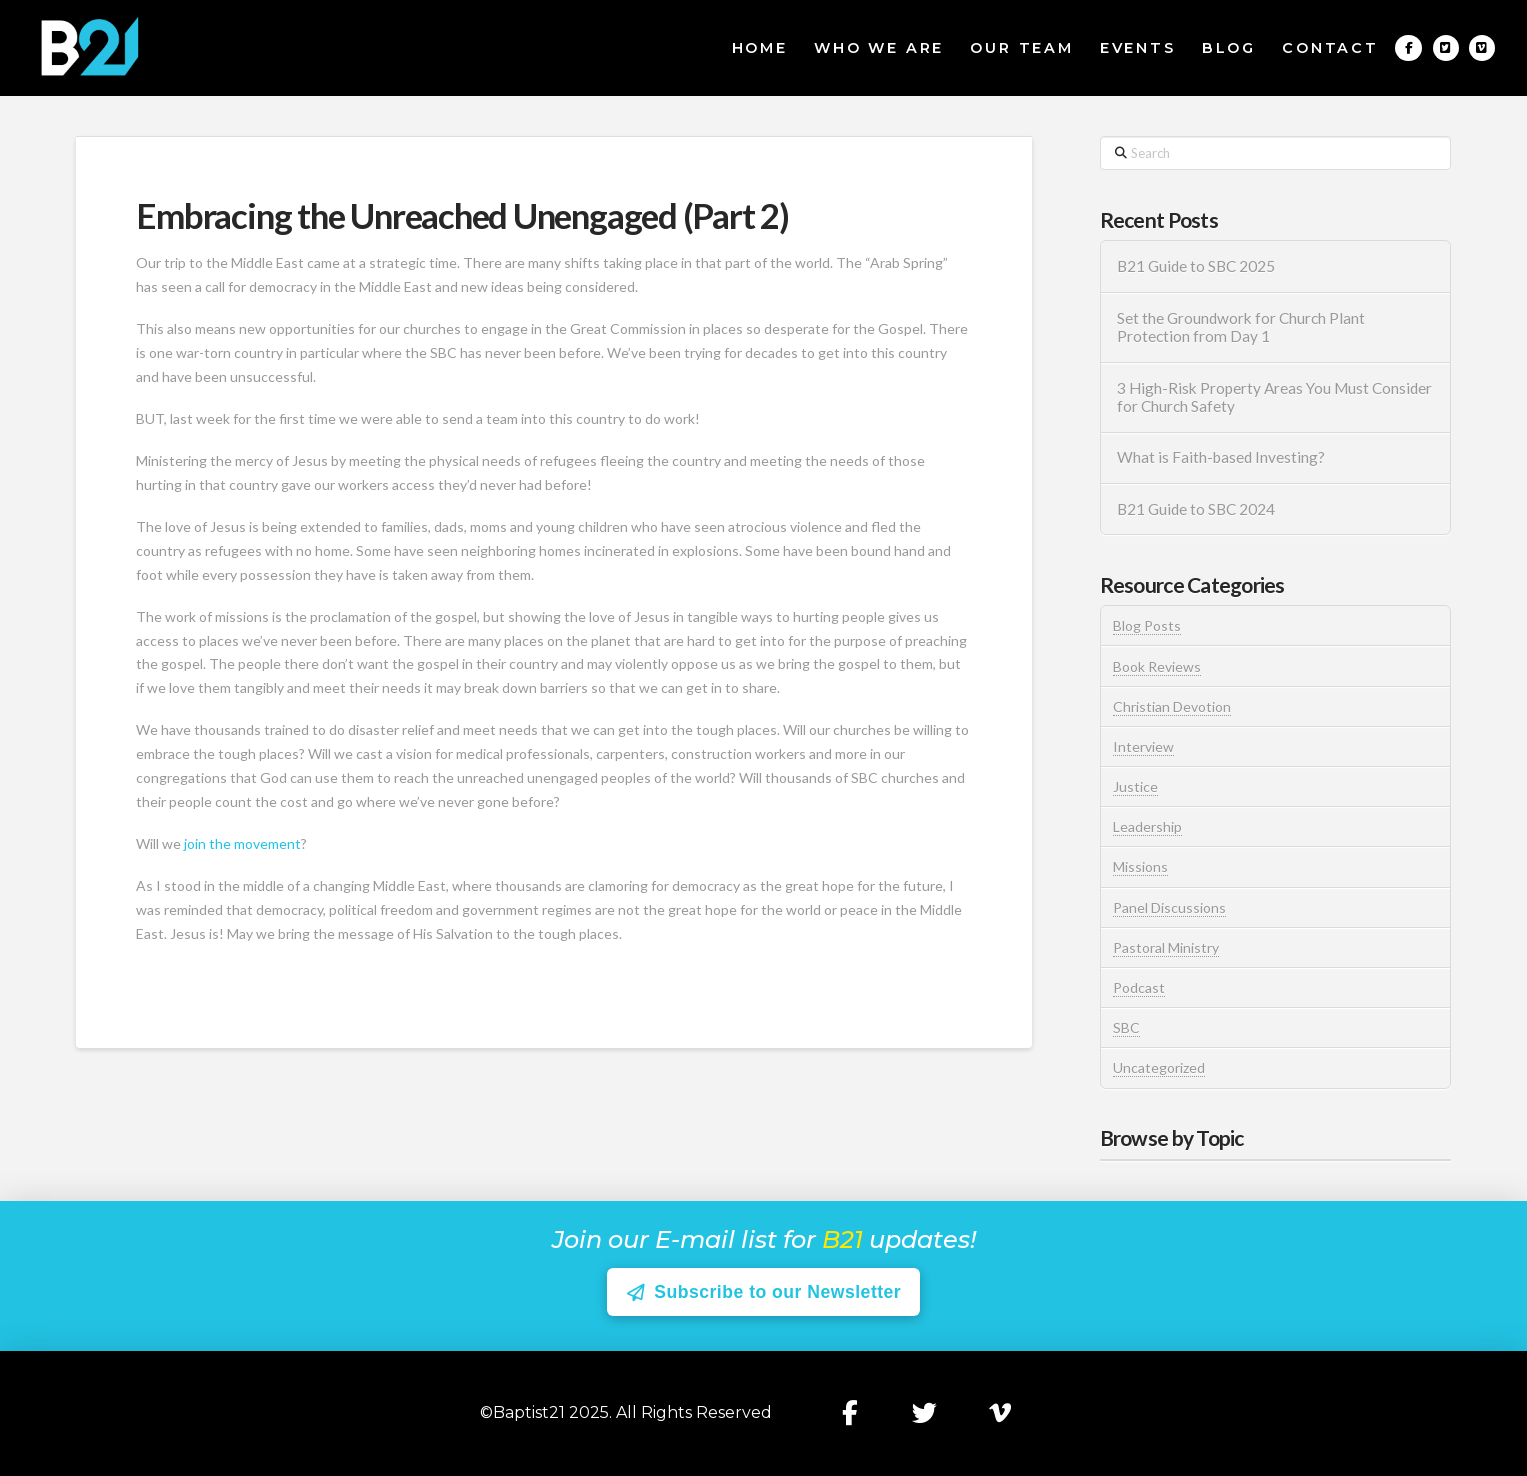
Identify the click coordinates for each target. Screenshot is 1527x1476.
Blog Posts (1147, 625)
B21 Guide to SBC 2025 (1196, 266)
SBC (1126, 1027)
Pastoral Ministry (1166, 947)
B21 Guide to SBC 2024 (1196, 509)
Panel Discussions (1169, 907)
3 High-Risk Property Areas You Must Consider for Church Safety (1274, 397)
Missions (1140, 866)
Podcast (1139, 987)
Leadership (1147, 826)
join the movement (242, 843)
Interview (1143, 746)
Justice (1135, 786)
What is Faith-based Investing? (1221, 457)
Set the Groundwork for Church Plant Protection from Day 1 (1241, 327)
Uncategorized (1159, 1067)
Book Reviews (1157, 666)
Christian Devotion (1172, 706)
